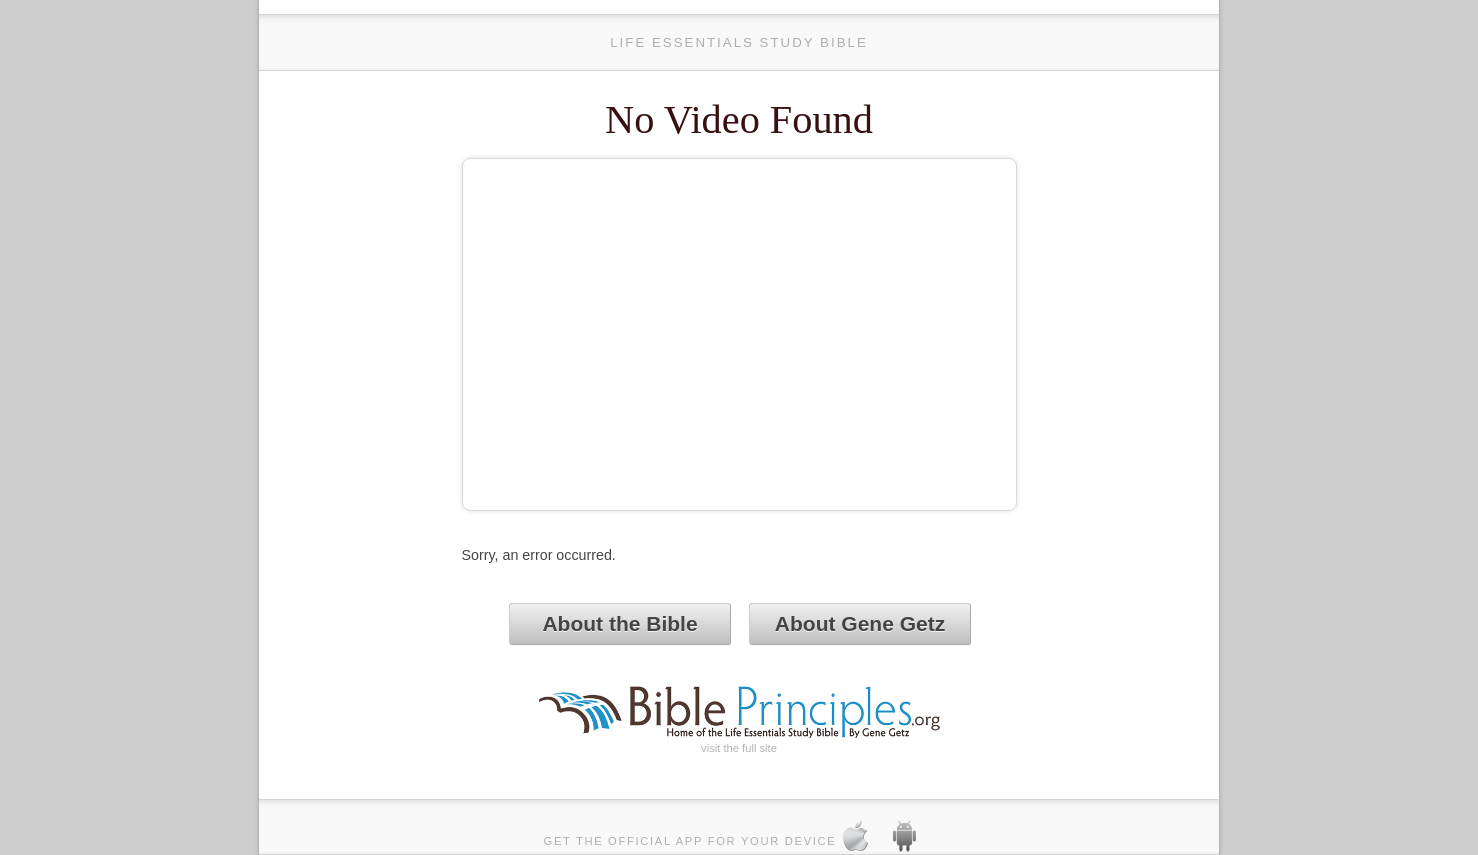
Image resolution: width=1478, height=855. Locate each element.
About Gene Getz (860, 623)
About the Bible (619, 623)
